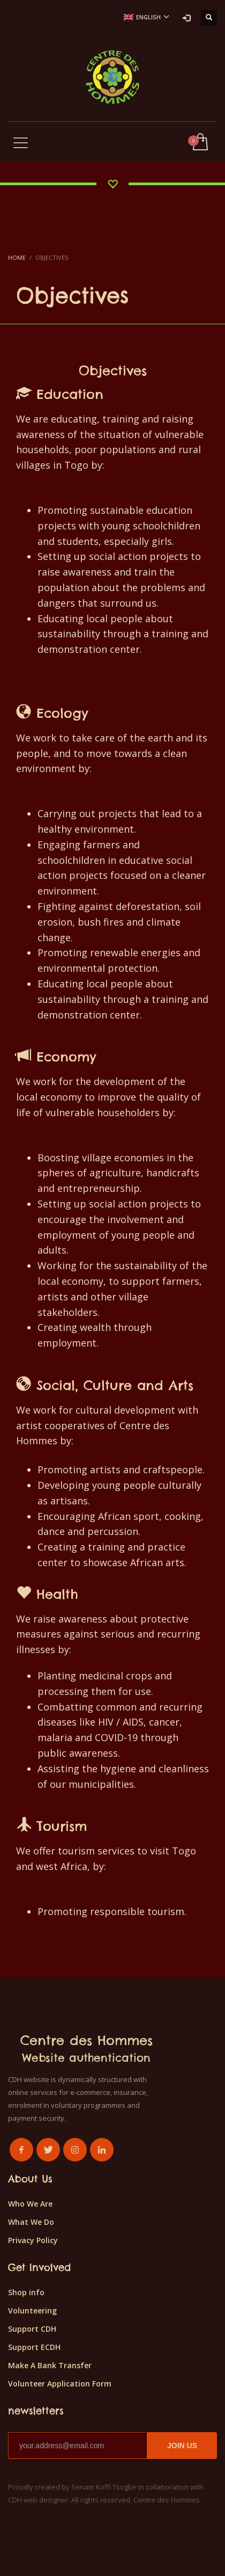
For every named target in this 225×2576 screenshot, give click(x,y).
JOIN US (182, 2445)
